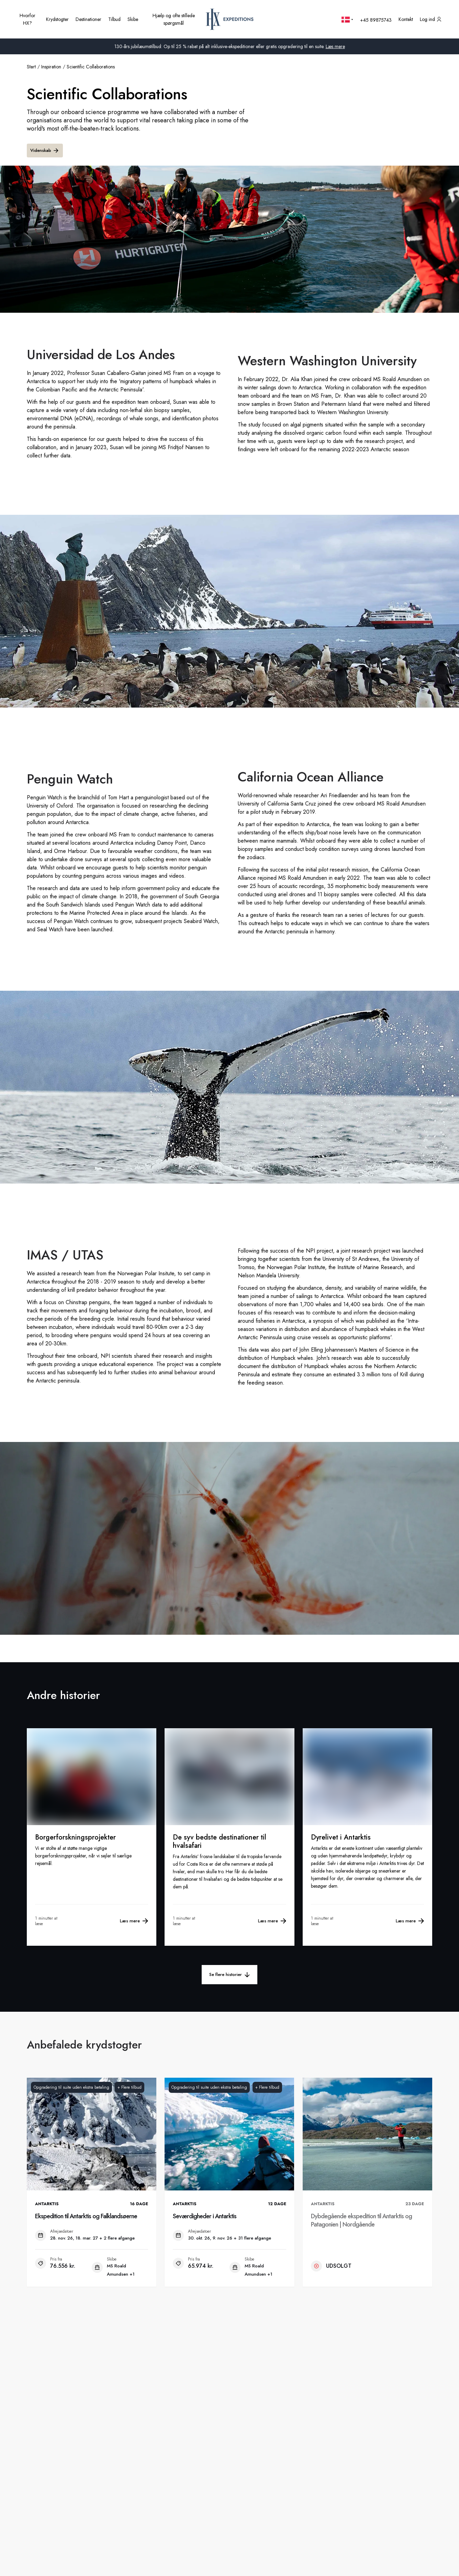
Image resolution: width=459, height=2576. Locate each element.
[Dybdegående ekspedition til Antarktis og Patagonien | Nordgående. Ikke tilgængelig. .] (367, 2182)
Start (31, 66)
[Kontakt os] (406, 19)
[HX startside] (230, 19)
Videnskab (44, 150)
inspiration (51, 66)
